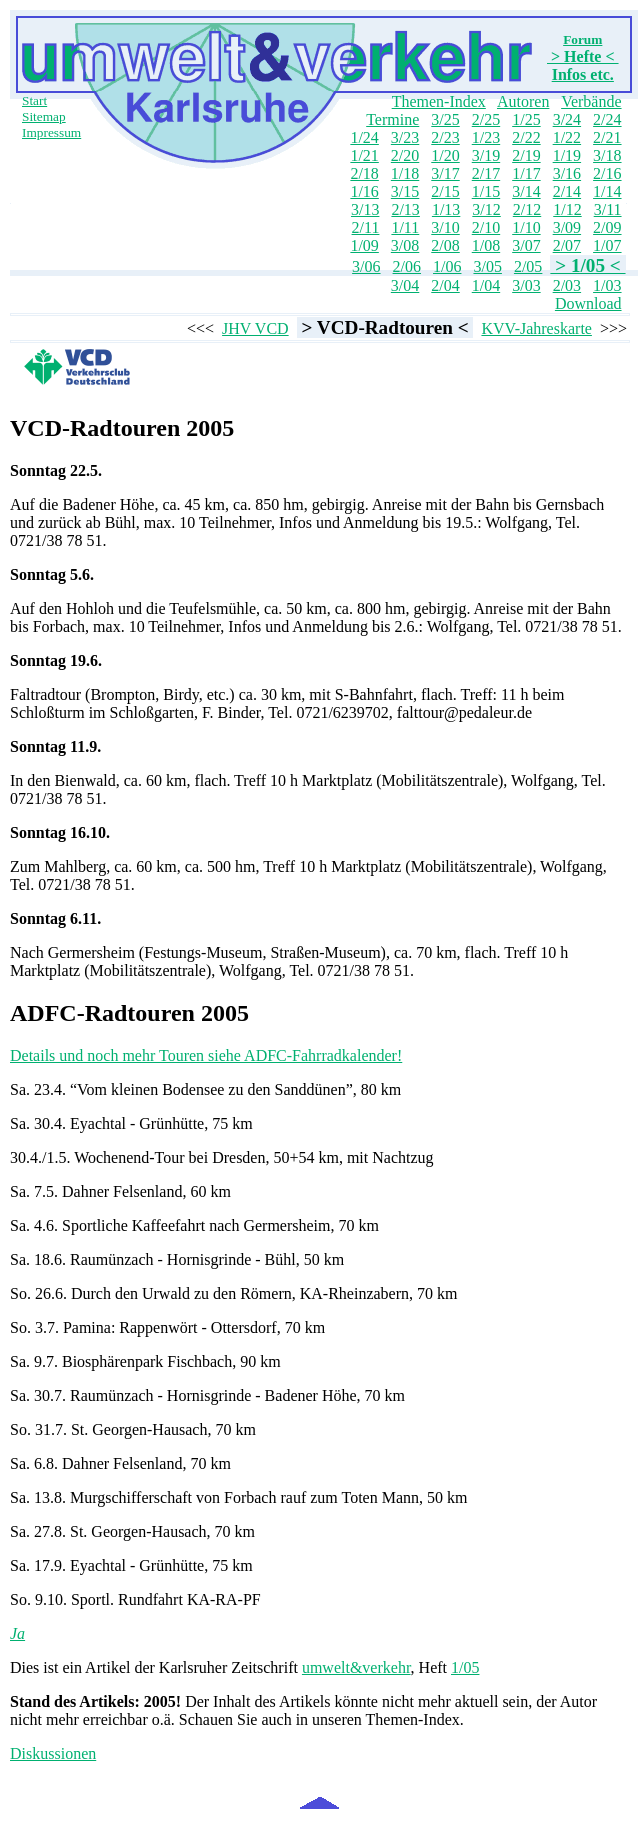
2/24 (607, 119)
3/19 (486, 155)
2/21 (607, 137)
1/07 (607, 245)
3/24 (567, 119)
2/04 (445, 285)
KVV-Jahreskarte (536, 328)
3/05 (487, 266)
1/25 (526, 119)
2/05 (528, 266)
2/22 (526, 137)
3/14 (526, 191)
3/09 (567, 227)
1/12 (567, 209)
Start (34, 100)
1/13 (446, 209)
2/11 (366, 227)
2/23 (445, 137)
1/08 (486, 245)
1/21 (364, 155)
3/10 (445, 227)
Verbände (591, 101)
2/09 (607, 227)
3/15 (405, 191)
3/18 (607, 155)
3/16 (567, 173)
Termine (392, 119)
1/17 (526, 173)
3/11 (608, 209)
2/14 (567, 191)
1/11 (405, 227)
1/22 (567, 137)
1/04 (486, 285)
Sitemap (44, 116)
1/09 (364, 245)
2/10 (486, 227)
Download (588, 303)
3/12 (486, 209)
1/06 (447, 266)
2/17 (486, 173)
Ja (17, 1633)
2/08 (445, 245)
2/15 (445, 191)
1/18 (405, 173)
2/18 (364, 173)
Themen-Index (439, 101)
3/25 (445, 119)
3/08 (405, 245)
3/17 (445, 173)
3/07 (526, 245)
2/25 (486, 119)
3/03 (526, 285)
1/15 (486, 191)
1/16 (364, 191)
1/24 (364, 137)
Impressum (51, 132)
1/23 (486, 137)
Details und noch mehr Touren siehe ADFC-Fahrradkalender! (206, 1055)
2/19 (526, 155)
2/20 (405, 155)
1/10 (526, 227)
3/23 (405, 137)
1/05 (465, 1667)
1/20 (445, 155)
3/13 (365, 209)
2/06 (407, 266)
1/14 (607, 191)
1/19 (567, 155)
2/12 (527, 209)
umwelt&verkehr (356, 1667)
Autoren (523, 101)
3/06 (366, 266)
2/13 (405, 209)
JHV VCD (255, 328)
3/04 (405, 285)
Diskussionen (53, 1753)
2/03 (567, 285)
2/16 (607, 173)
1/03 (607, 285)
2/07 (567, 245)
